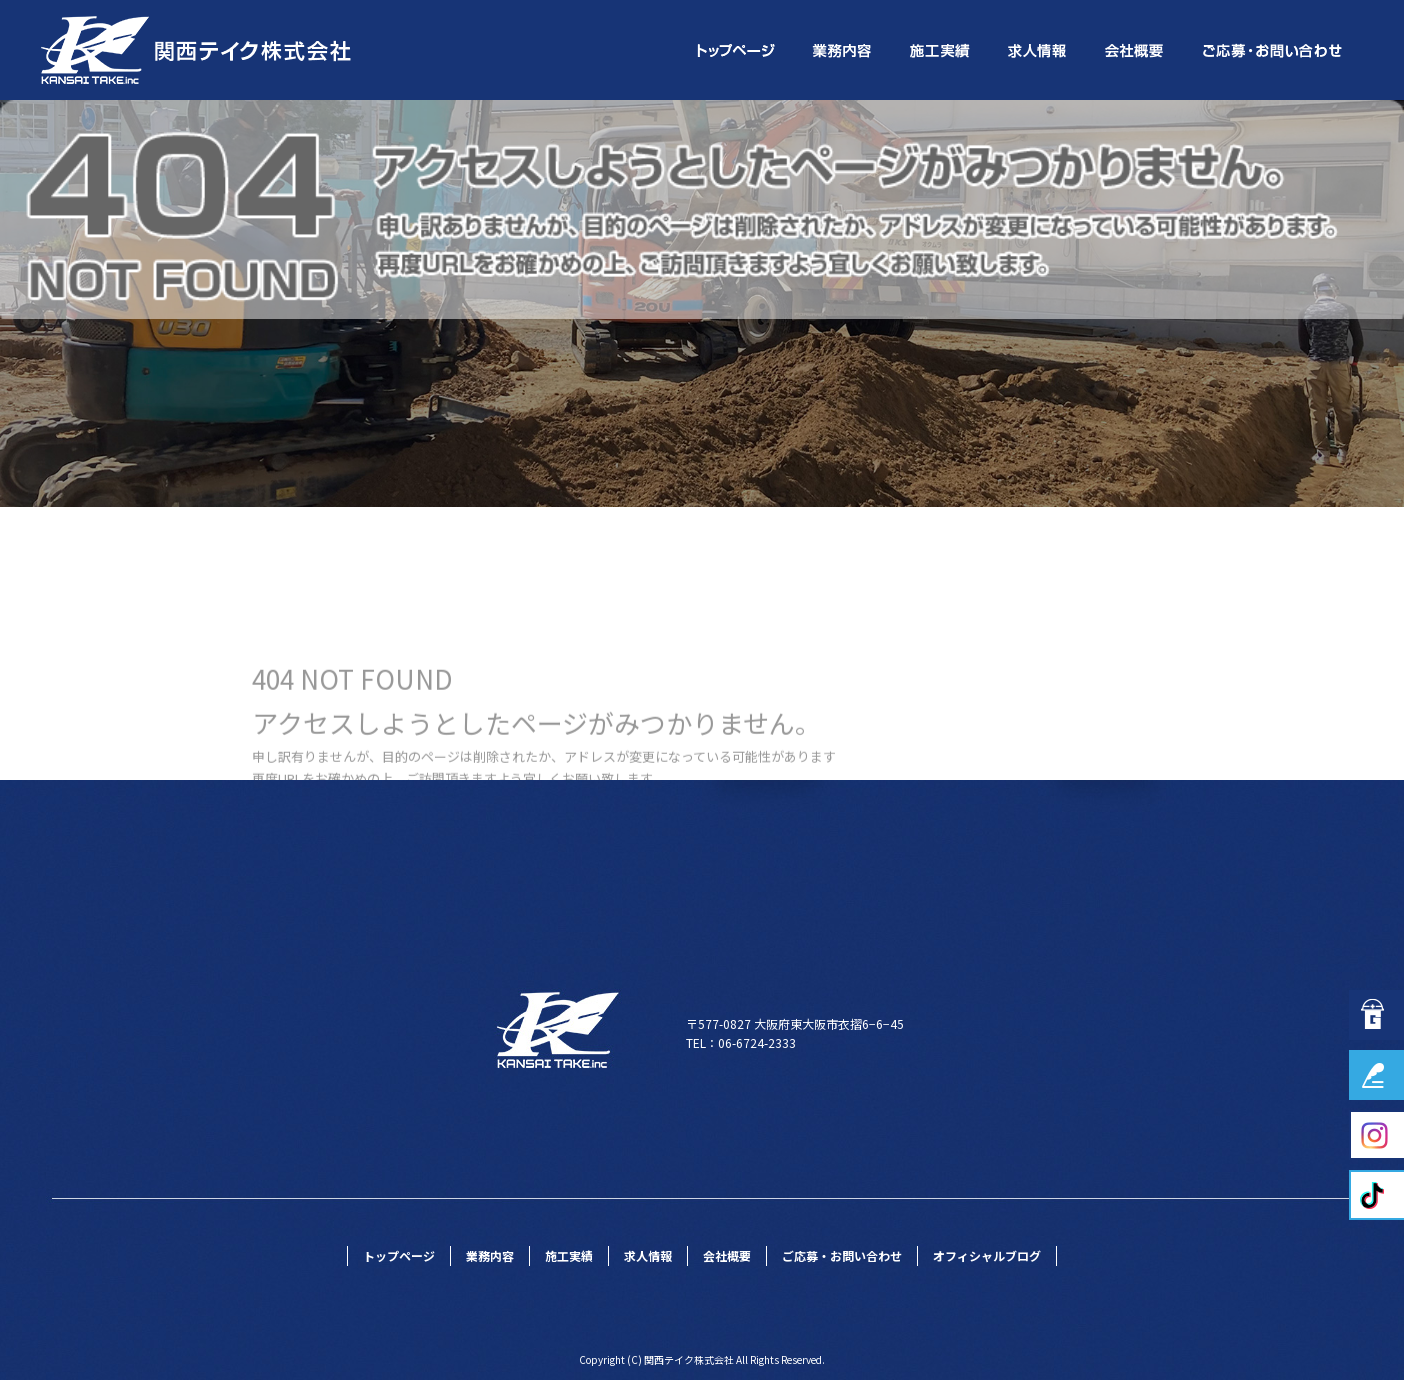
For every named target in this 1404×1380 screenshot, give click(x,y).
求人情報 (1039, 50)
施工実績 (941, 50)
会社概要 (1136, 50)
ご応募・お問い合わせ (1274, 50)
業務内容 (844, 50)
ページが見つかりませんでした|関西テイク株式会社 (1227, 113)
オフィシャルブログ (987, 1255)
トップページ (734, 50)
